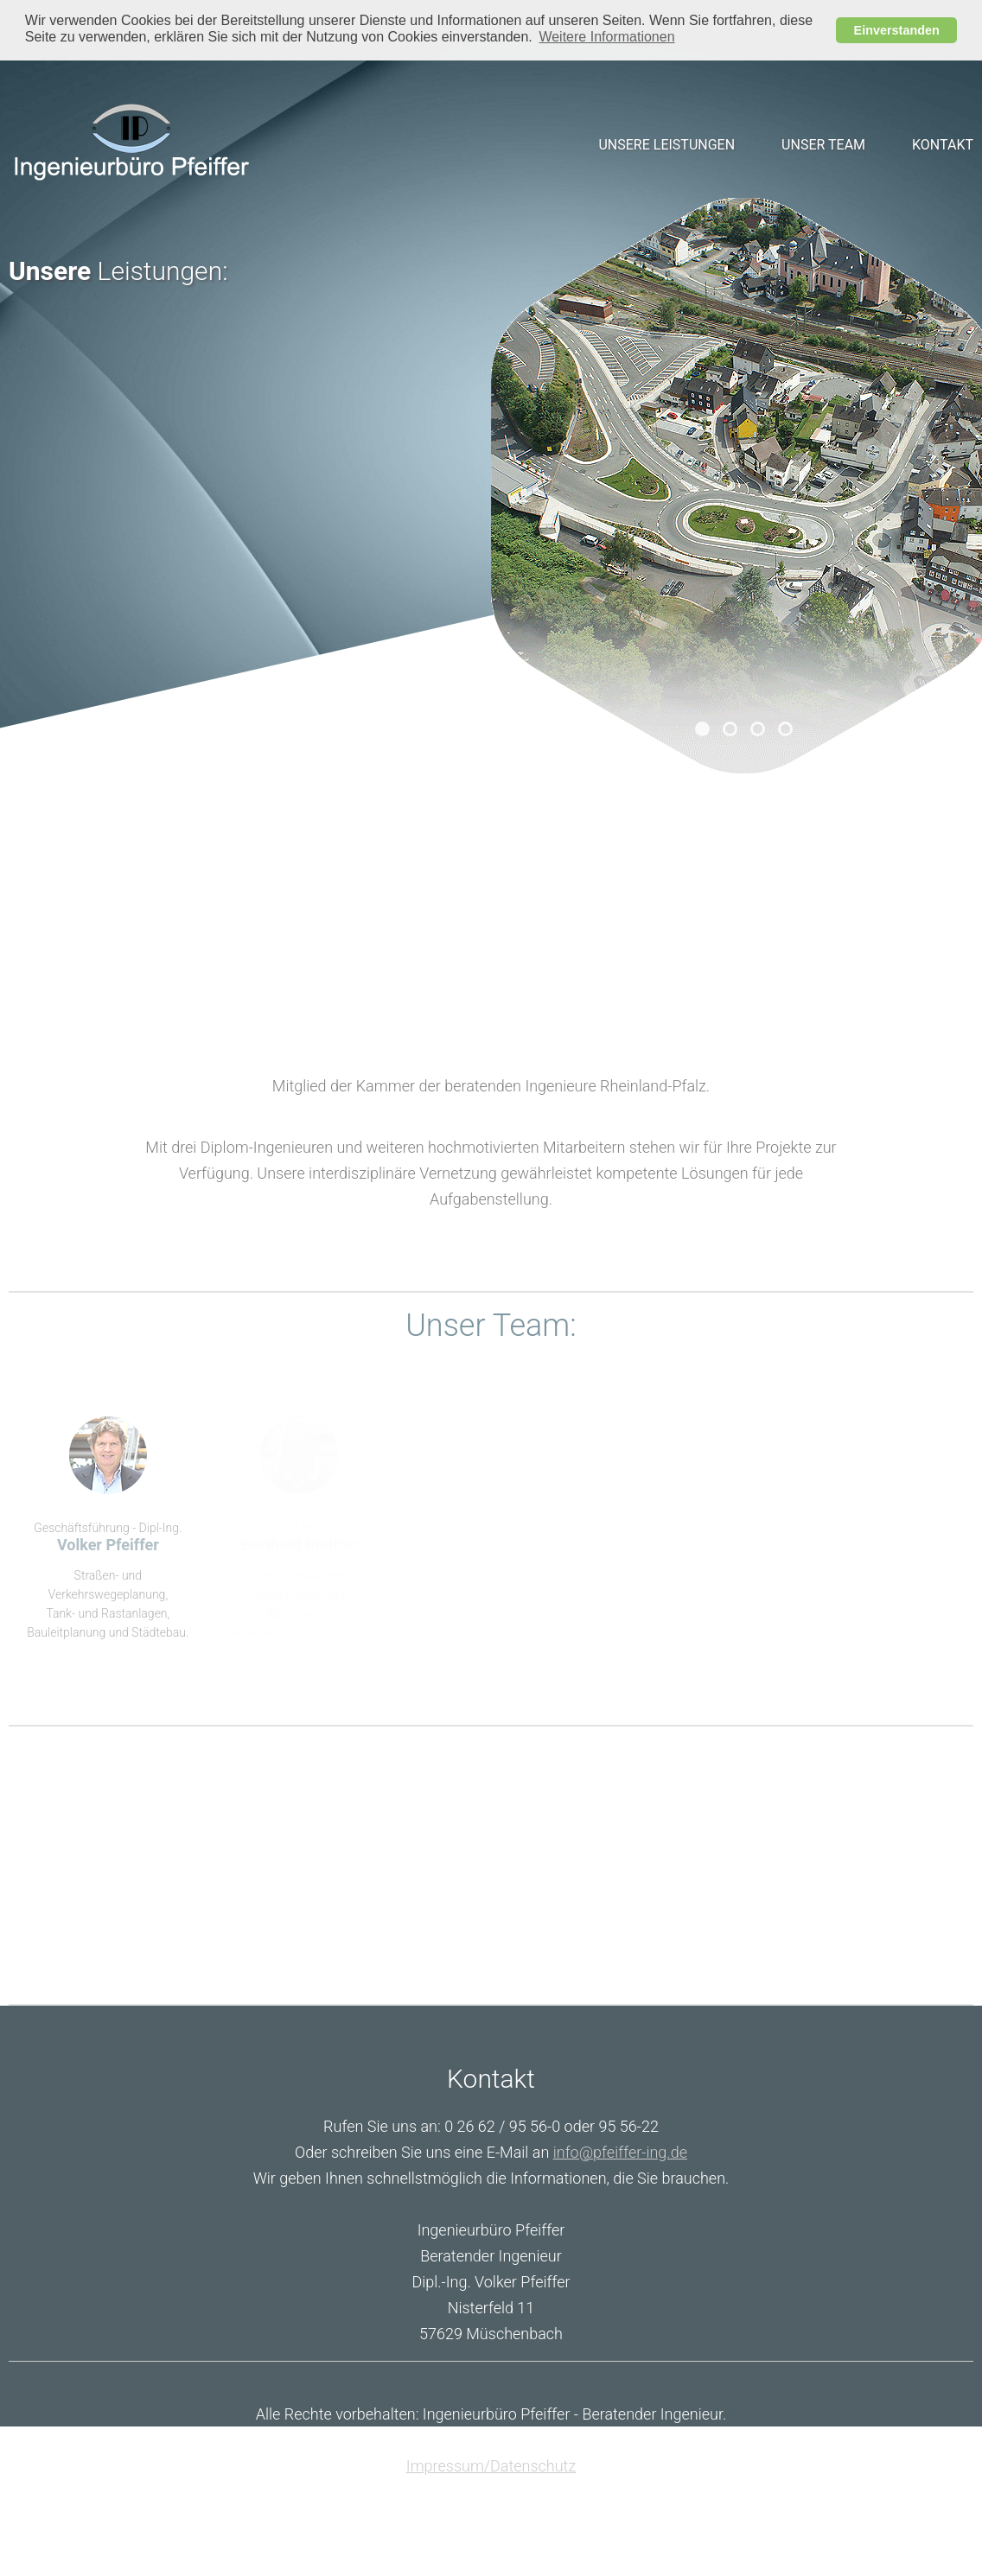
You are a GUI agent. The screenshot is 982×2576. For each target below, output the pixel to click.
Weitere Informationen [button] (606, 36)
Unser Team (823, 143)
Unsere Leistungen (666, 143)
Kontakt (942, 143)
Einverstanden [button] (897, 30)
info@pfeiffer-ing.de (620, 2151)
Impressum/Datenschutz (491, 2465)
